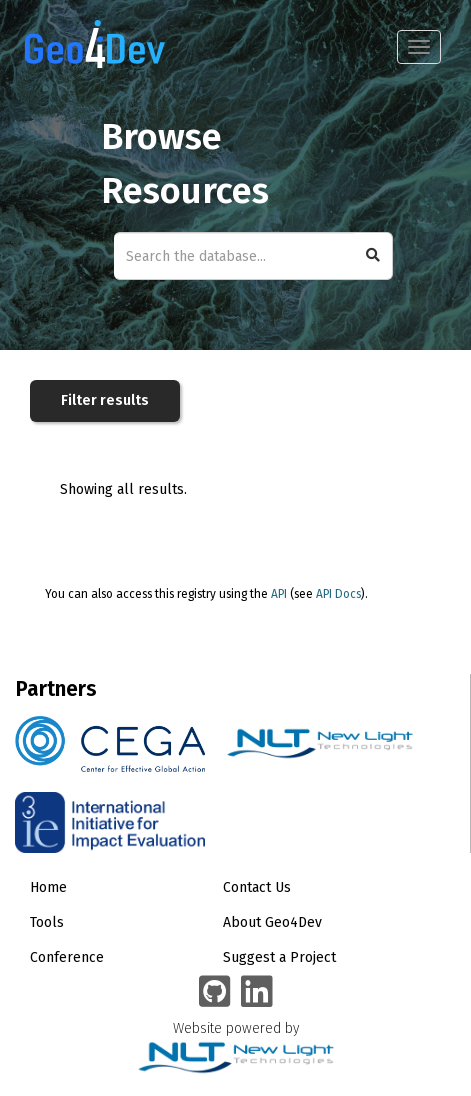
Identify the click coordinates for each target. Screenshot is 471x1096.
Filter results (105, 400)
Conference (67, 957)
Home (48, 887)
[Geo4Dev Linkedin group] (257, 993)
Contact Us (257, 887)
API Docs (338, 594)
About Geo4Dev (272, 922)
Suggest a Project (279, 957)
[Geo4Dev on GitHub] (215, 993)
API (279, 594)
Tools (47, 922)
